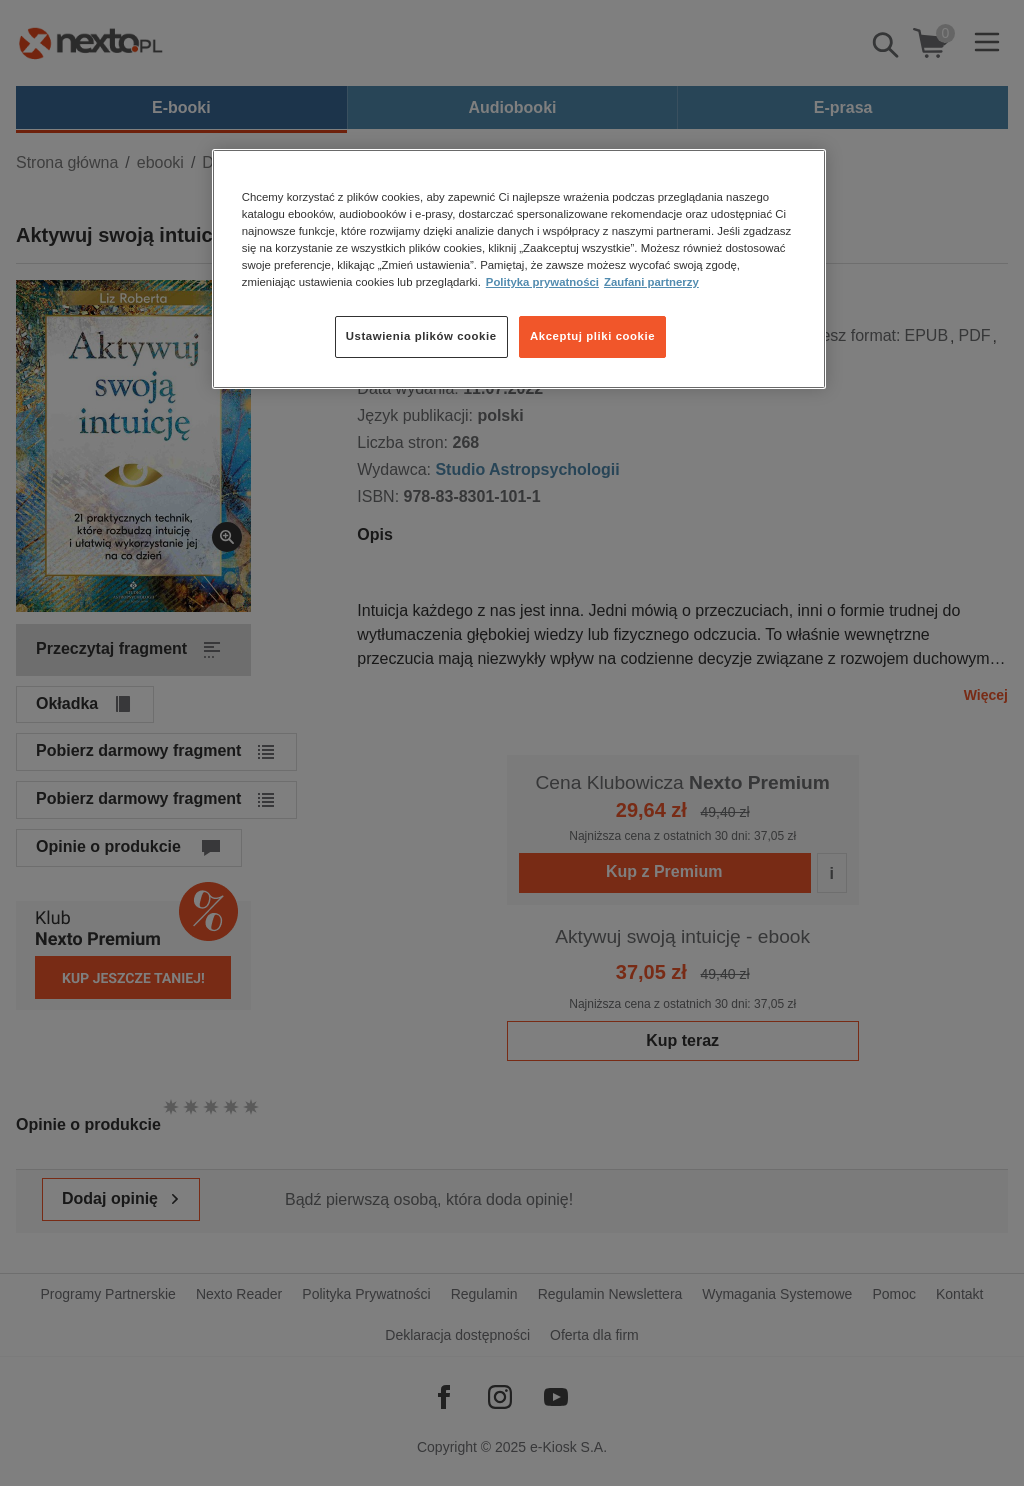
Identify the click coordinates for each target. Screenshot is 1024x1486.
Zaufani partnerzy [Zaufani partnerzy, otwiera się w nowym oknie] (651, 282)
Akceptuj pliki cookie (592, 336)
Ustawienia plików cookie (421, 336)
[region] (519, 269)
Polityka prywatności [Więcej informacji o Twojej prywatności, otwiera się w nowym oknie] (542, 282)
